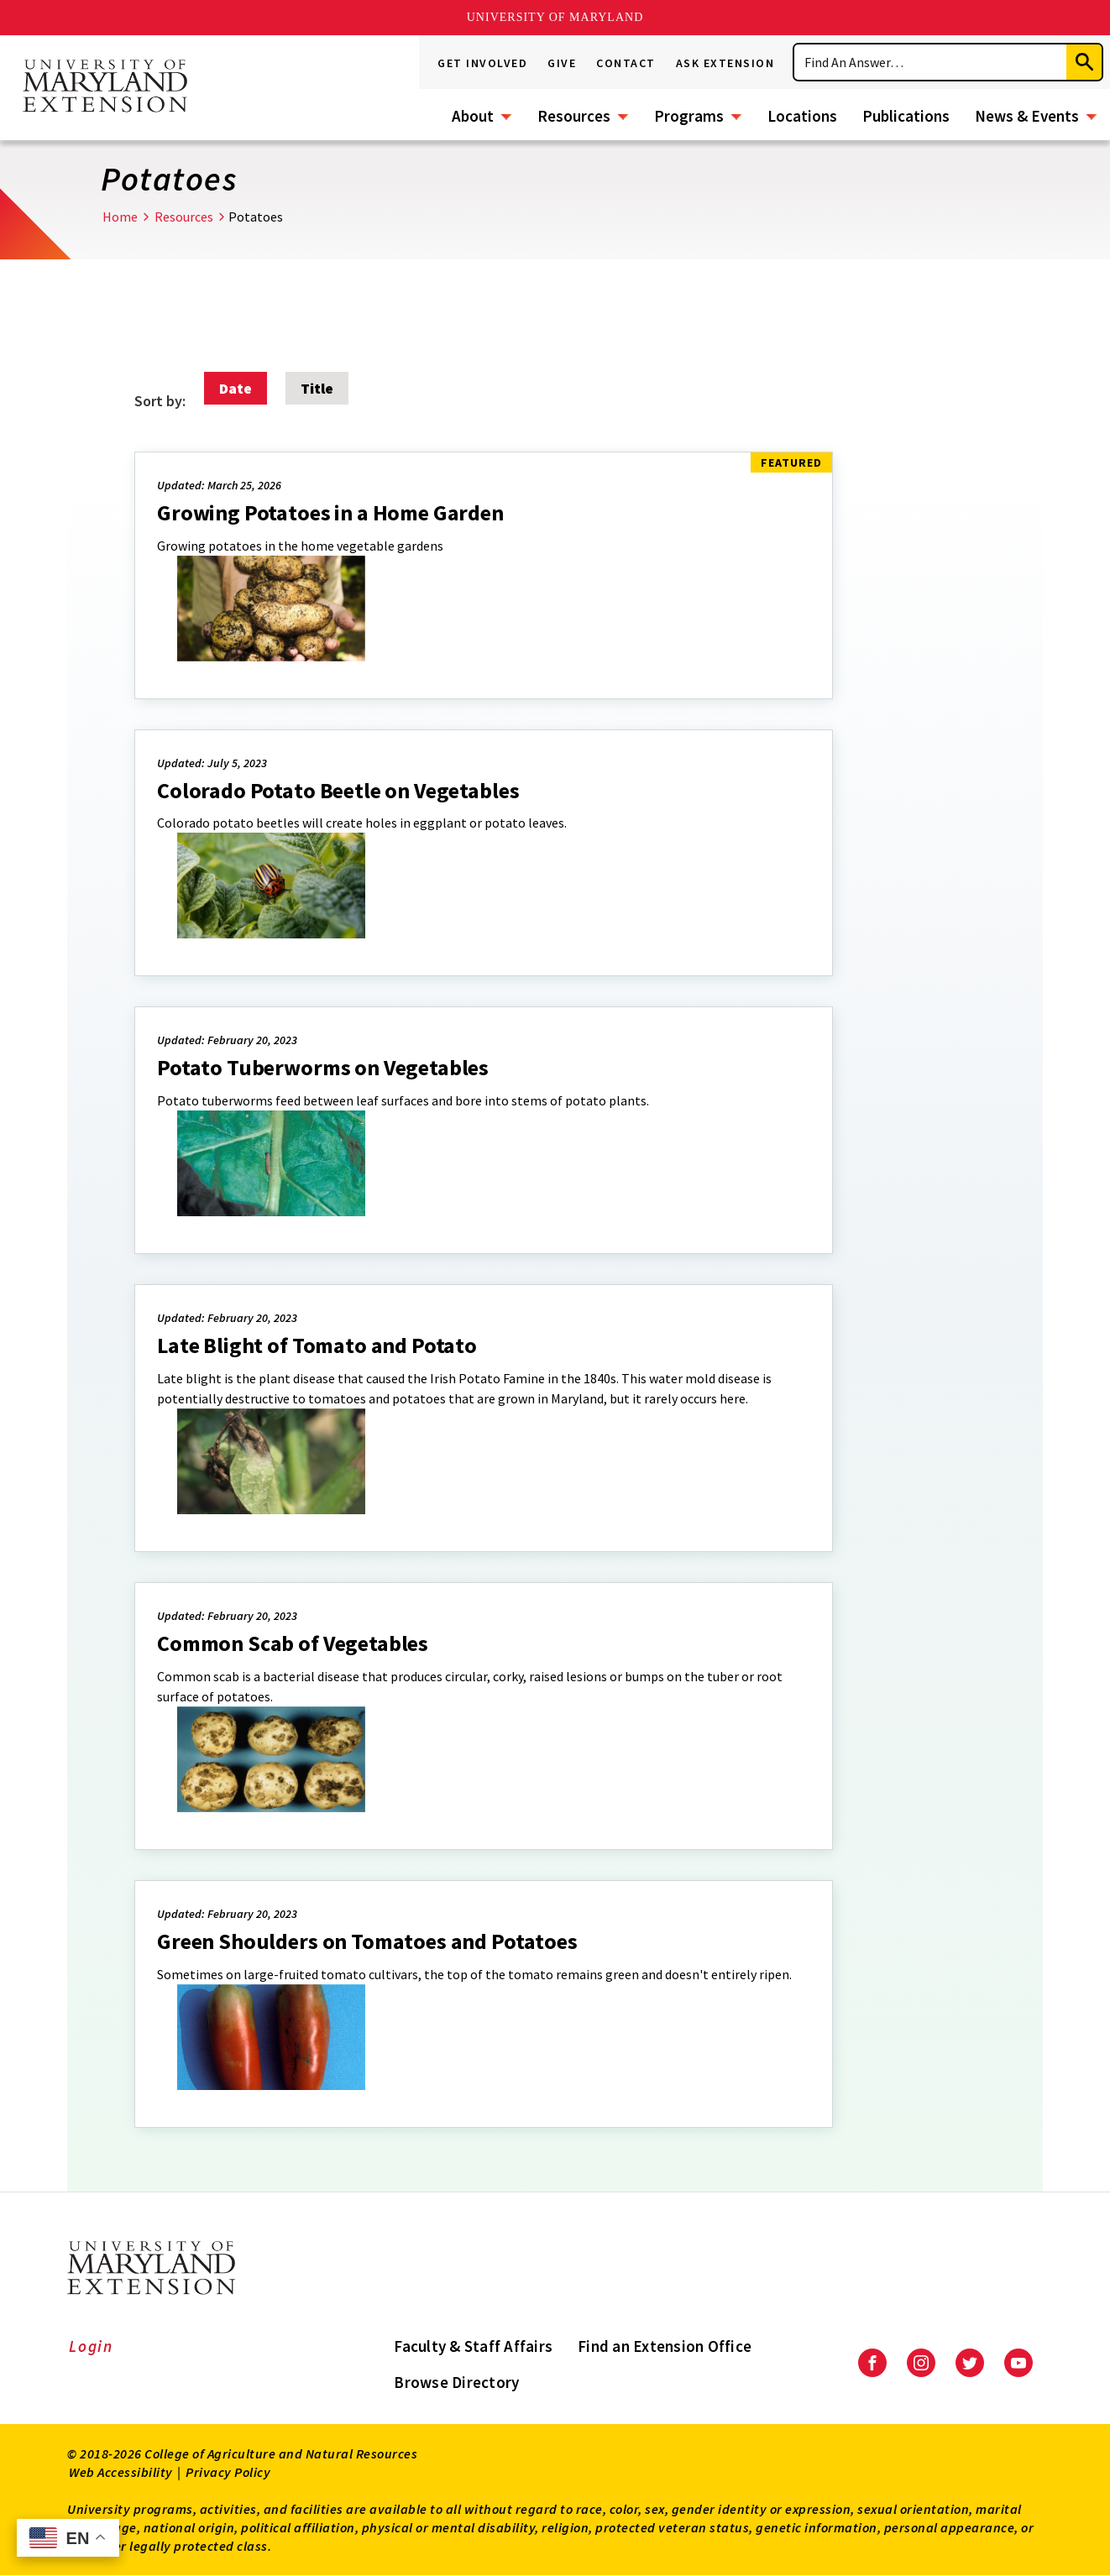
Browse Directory (456, 2382)
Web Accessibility (121, 2472)
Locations (802, 116)
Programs (689, 116)
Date (235, 388)
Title (317, 388)
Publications (906, 116)
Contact (626, 63)
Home (120, 216)
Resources (573, 116)
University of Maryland (555, 17)
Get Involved (482, 63)
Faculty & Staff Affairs (473, 2346)
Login (91, 2346)
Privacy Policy (228, 2472)
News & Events (1027, 116)
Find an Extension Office (664, 2346)
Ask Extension (725, 63)
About (473, 116)
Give (561, 63)
